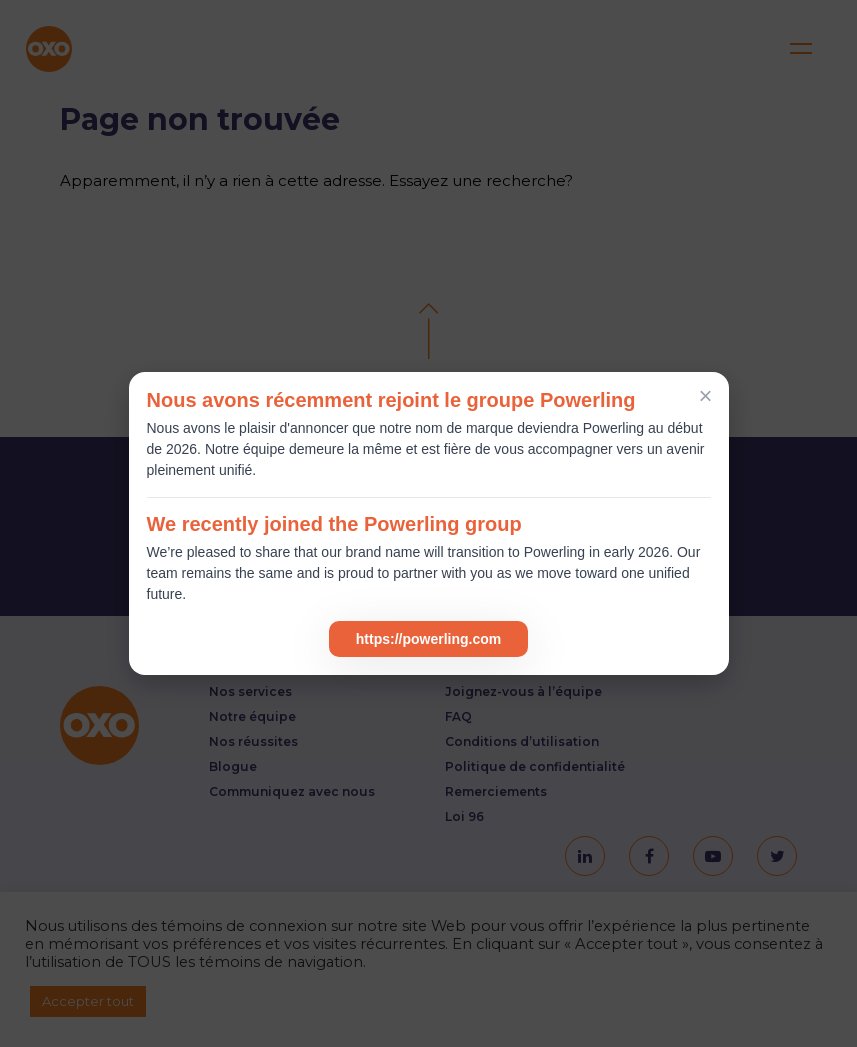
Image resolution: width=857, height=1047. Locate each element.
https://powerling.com (428, 639)
